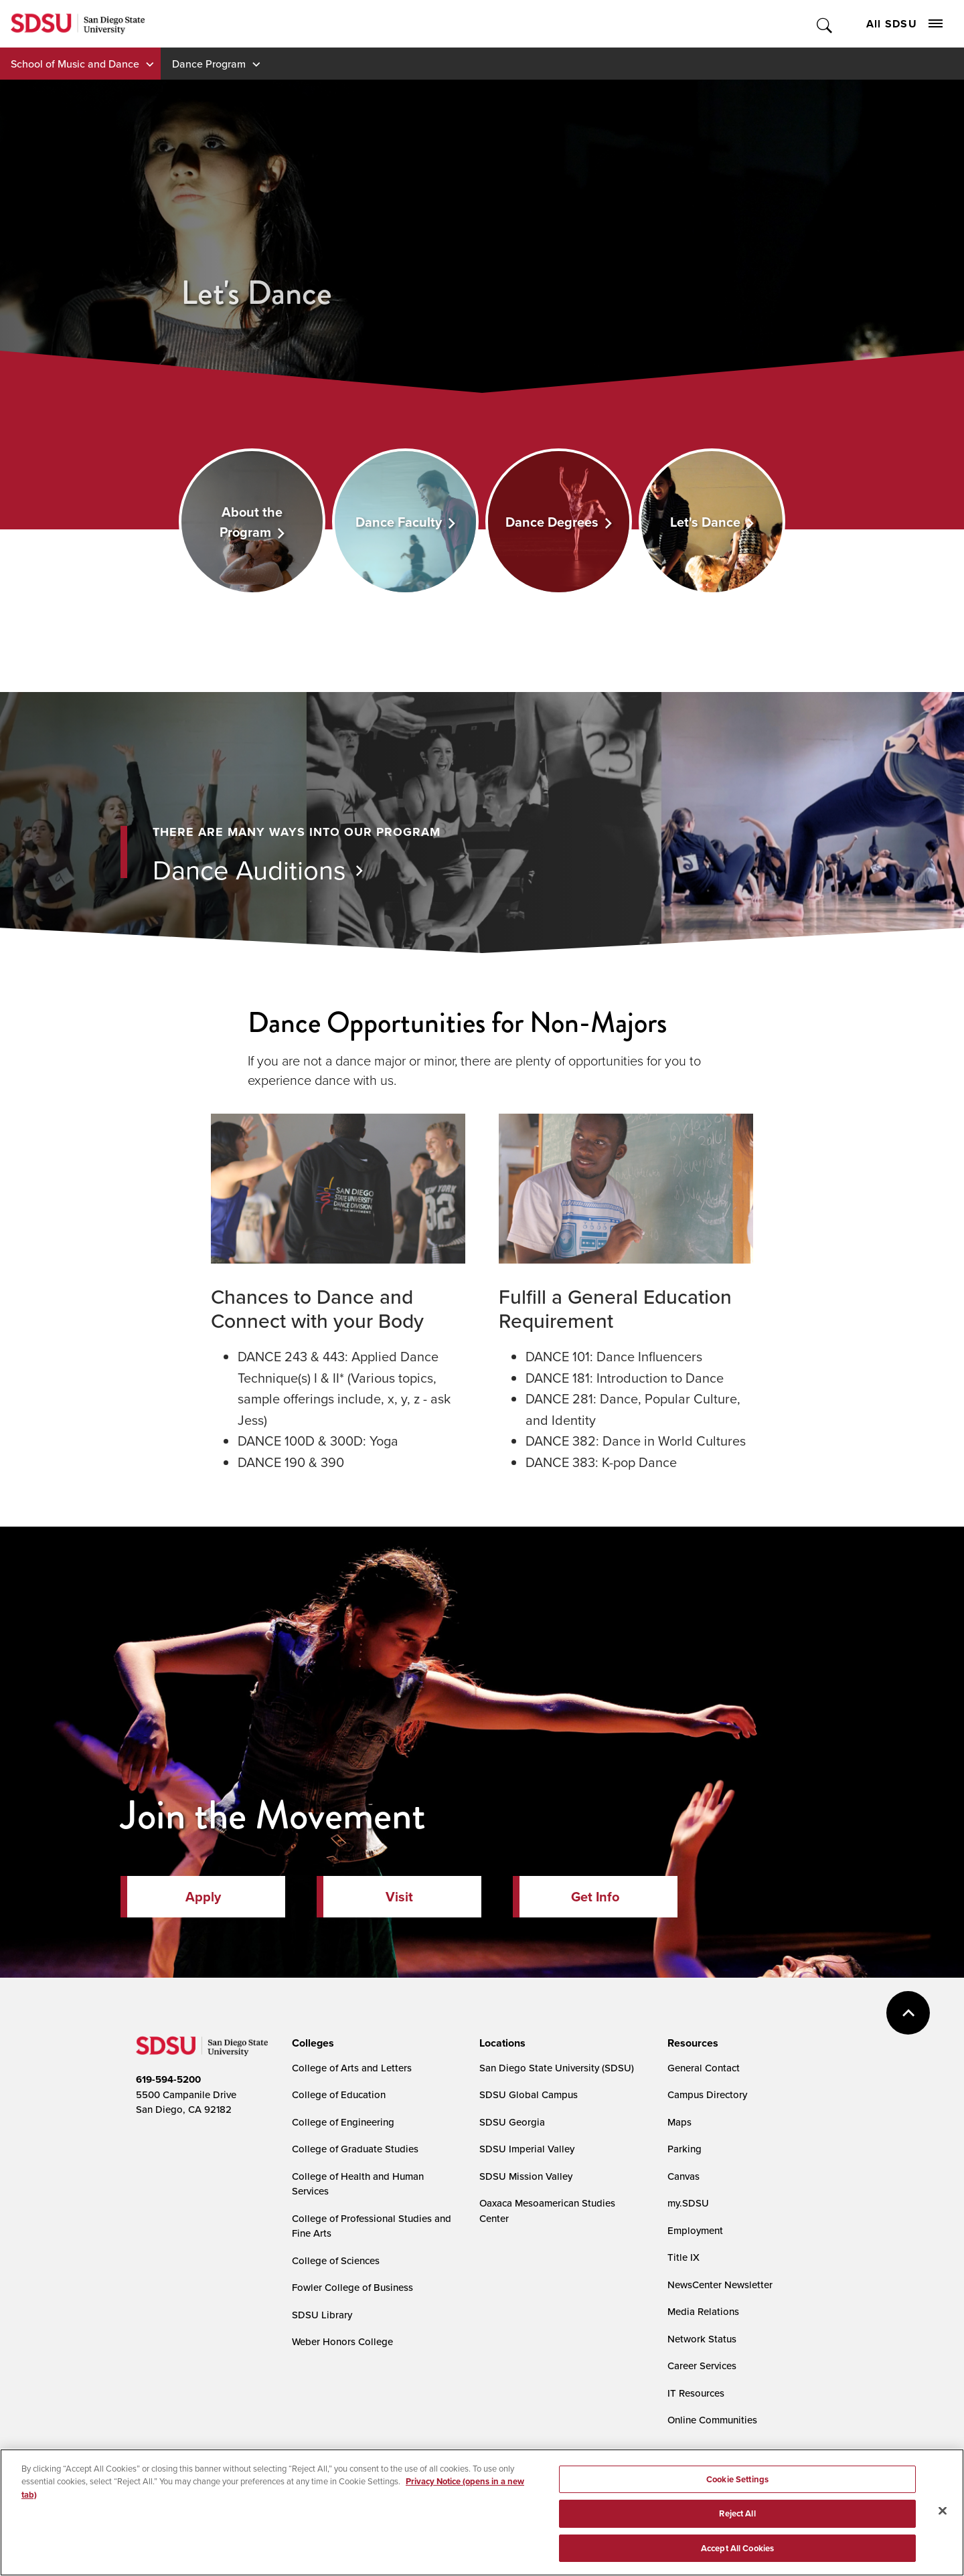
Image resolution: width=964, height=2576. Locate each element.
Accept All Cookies (737, 2553)
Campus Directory (707, 2094)
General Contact (703, 2068)
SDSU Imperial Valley (526, 2149)
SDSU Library (322, 2315)
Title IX (683, 2257)
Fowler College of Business (352, 2287)
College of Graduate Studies (355, 2149)
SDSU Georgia (512, 2122)
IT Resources (695, 2393)
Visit (399, 1897)
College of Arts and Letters (352, 2068)
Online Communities (712, 2420)
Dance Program (209, 63)
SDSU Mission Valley (525, 2176)
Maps (679, 2122)
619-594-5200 (168, 2079)
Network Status (701, 2339)
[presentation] (311, 2043)
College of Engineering (343, 2122)
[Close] (942, 2515)
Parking (684, 2149)
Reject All (737, 2518)
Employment (695, 2230)
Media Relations (703, 2311)
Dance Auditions (249, 869)
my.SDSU (688, 2203)
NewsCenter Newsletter (720, 2285)
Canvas (683, 2176)
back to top (908, 2013)
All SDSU (904, 23)
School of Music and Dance (75, 63)
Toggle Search (825, 24)
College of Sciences (336, 2260)
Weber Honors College (342, 2341)
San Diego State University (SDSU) (556, 2068)
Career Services (701, 2365)
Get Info (595, 1897)
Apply (203, 1897)
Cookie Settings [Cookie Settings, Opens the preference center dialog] (737, 2484)
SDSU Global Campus (528, 2094)
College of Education (339, 2094)
